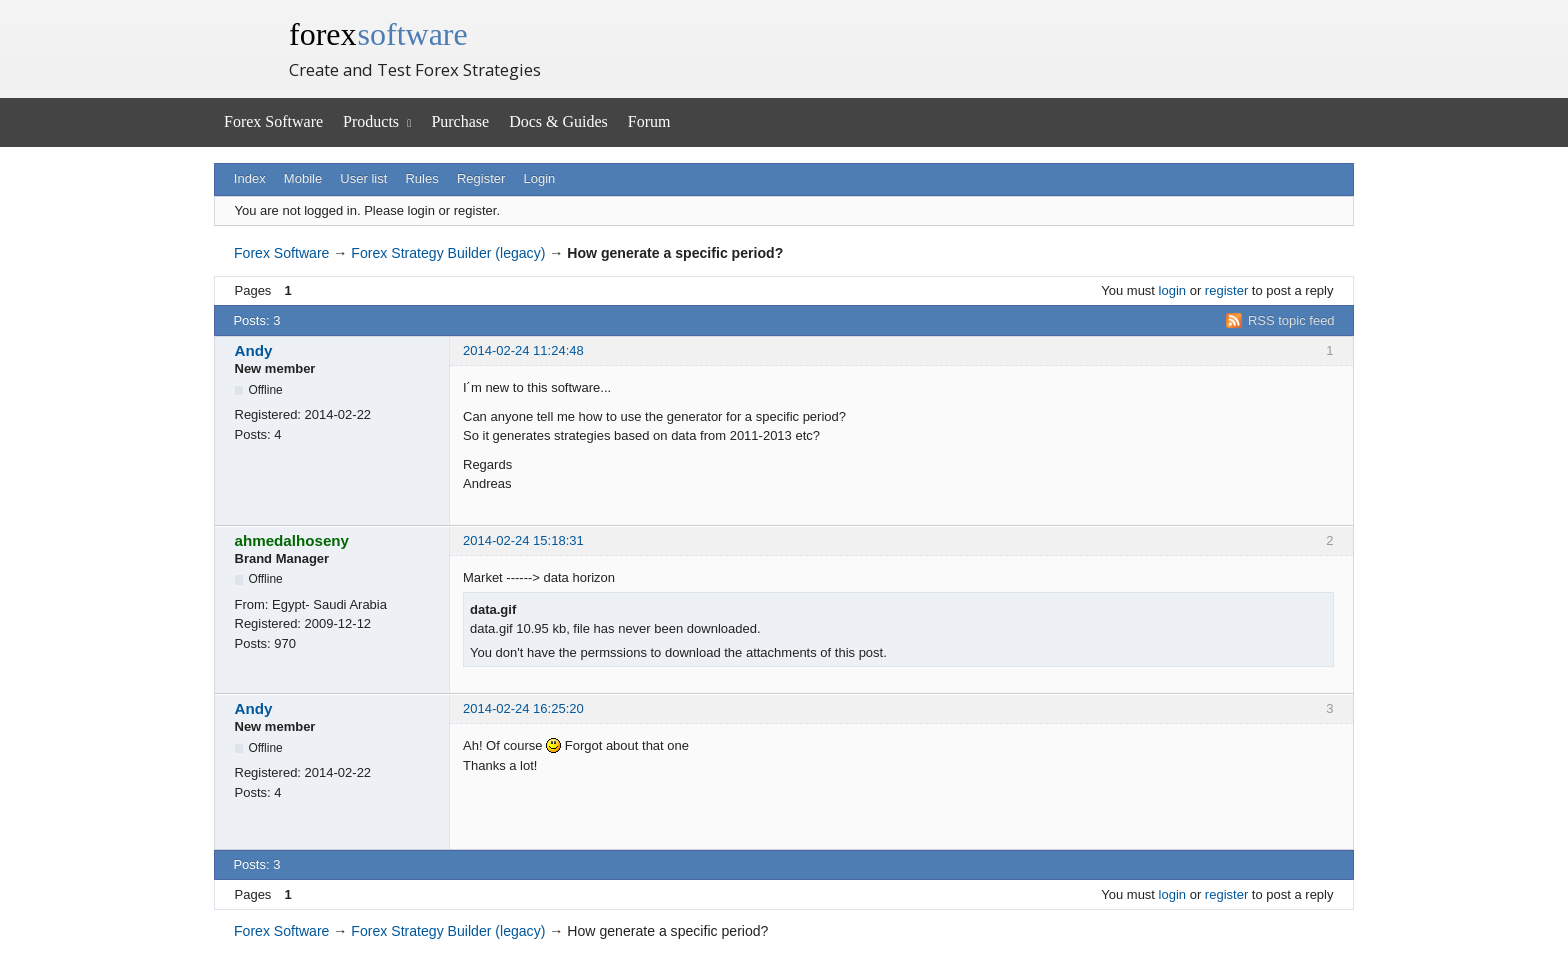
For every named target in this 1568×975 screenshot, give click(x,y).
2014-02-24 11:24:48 (523, 350)
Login (540, 178)
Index (250, 178)
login (1172, 290)
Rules (421, 178)
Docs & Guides (558, 121)
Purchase (460, 121)
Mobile (303, 178)
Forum (649, 121)
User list (363, 178)
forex (378, 34)
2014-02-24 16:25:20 (523, 708)
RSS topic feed (1291, 320)
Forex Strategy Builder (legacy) (448, 253)
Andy (254, 350)
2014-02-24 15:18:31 (523, 540)
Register (481, 178)
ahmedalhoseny (292, 540)
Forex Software (273, 121)
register (1226, 290)
